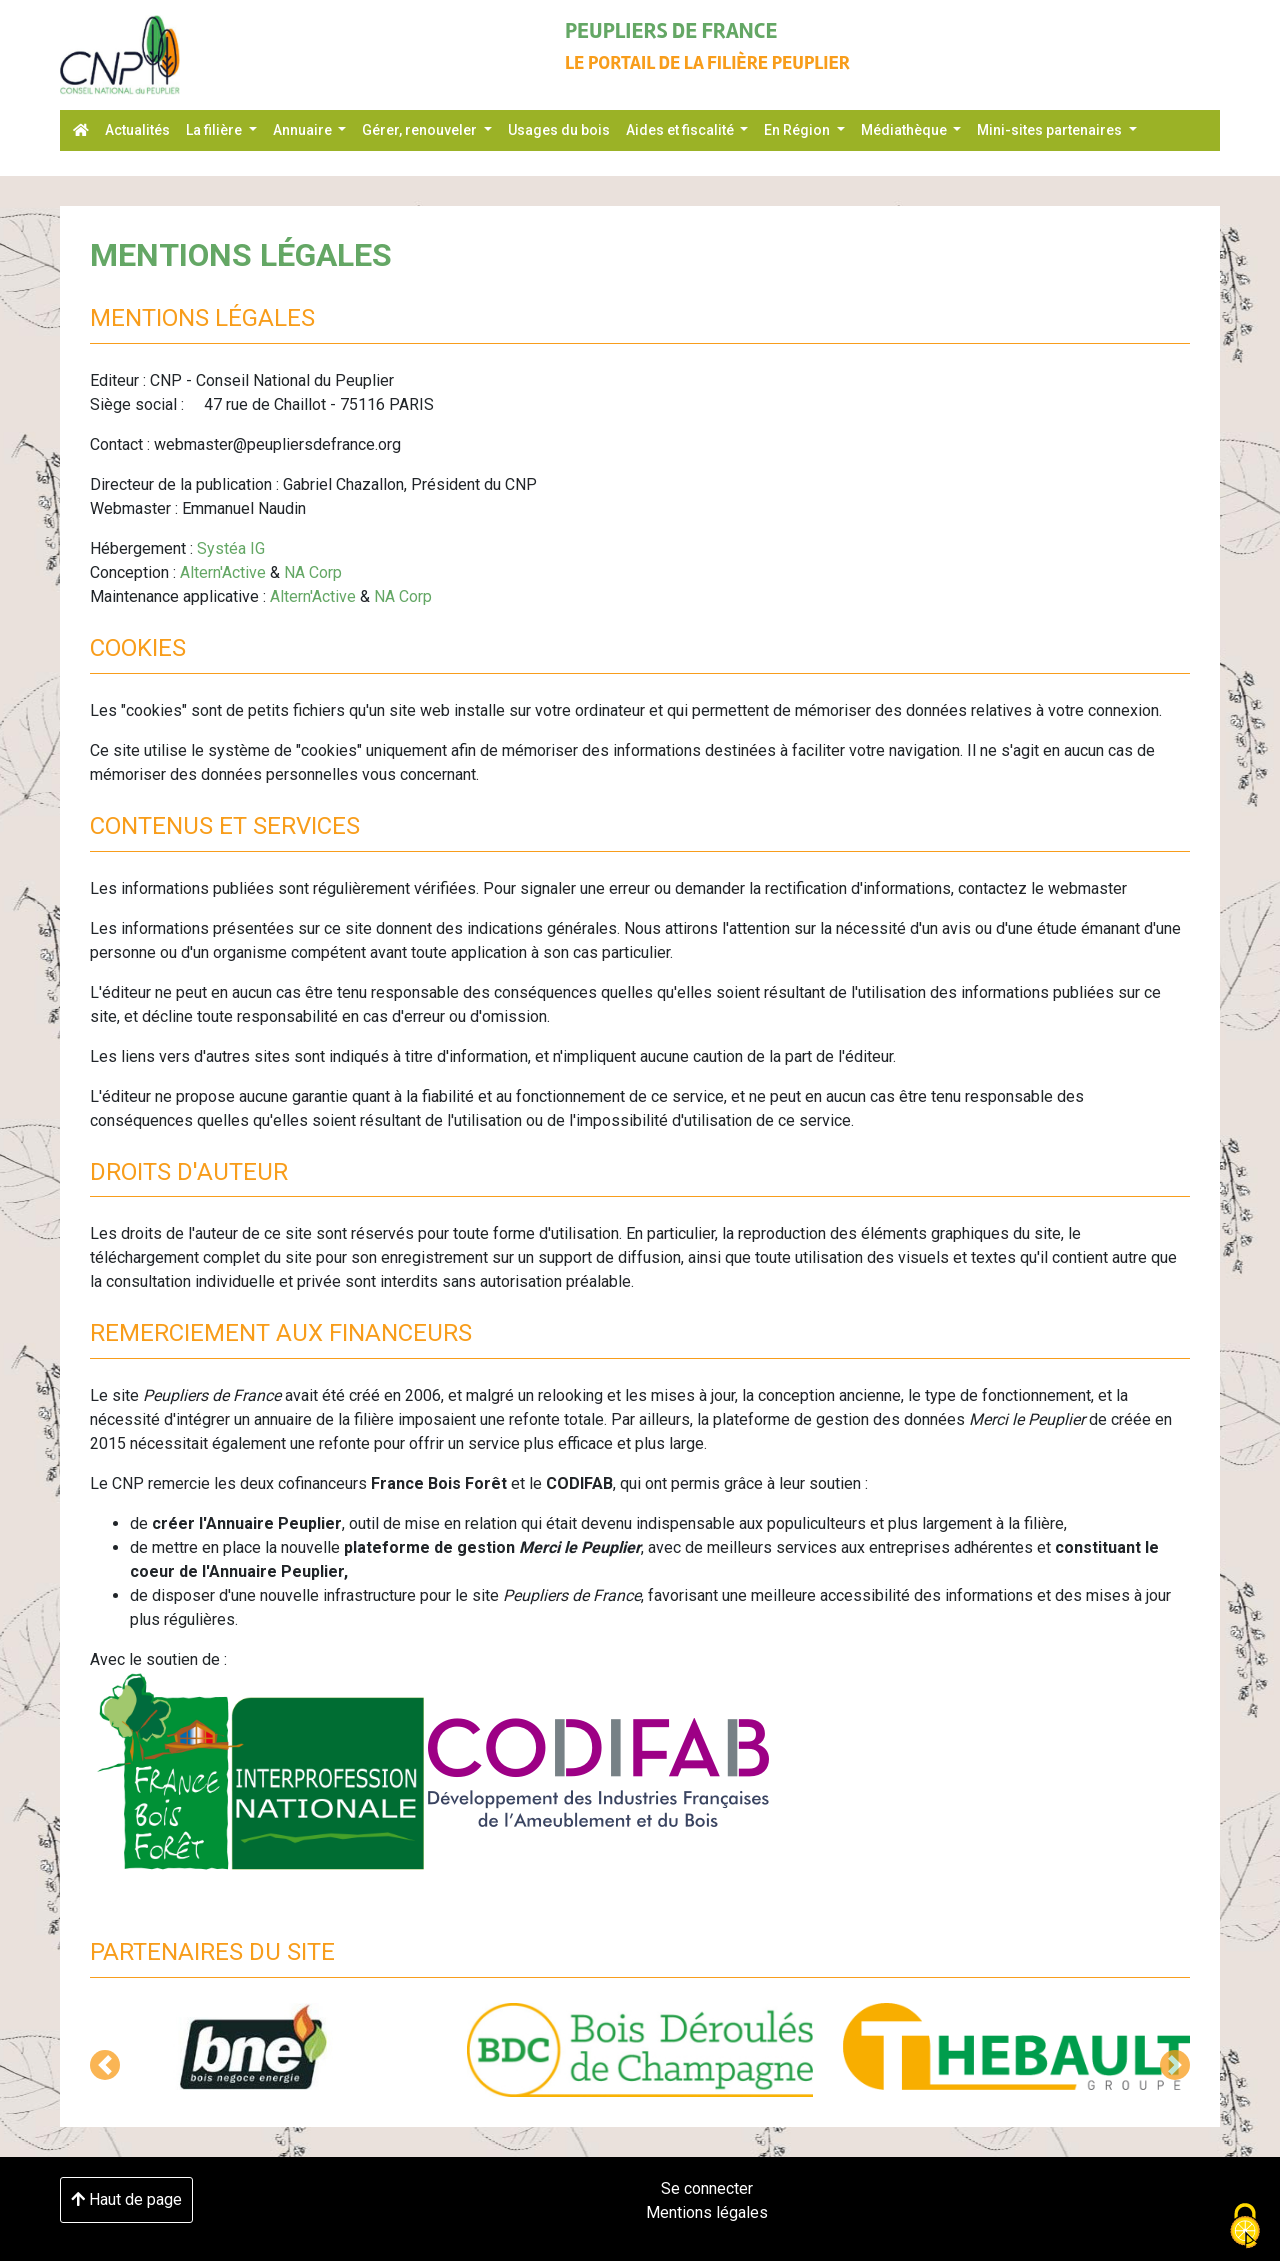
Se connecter (707, 2188)
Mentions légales (707, 2212)
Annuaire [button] (304, 130)
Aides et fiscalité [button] (681, 130)
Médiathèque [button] (905, 130)
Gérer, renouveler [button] (421, 130)
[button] (105, 2065)
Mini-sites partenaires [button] (1051, 130)
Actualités (137, 130)
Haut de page (126, 2199)
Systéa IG (231, 548)
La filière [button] (215, 130)
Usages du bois (559, 130)
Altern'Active (223, 572)
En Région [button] (798, 130)
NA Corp (313, 572)
